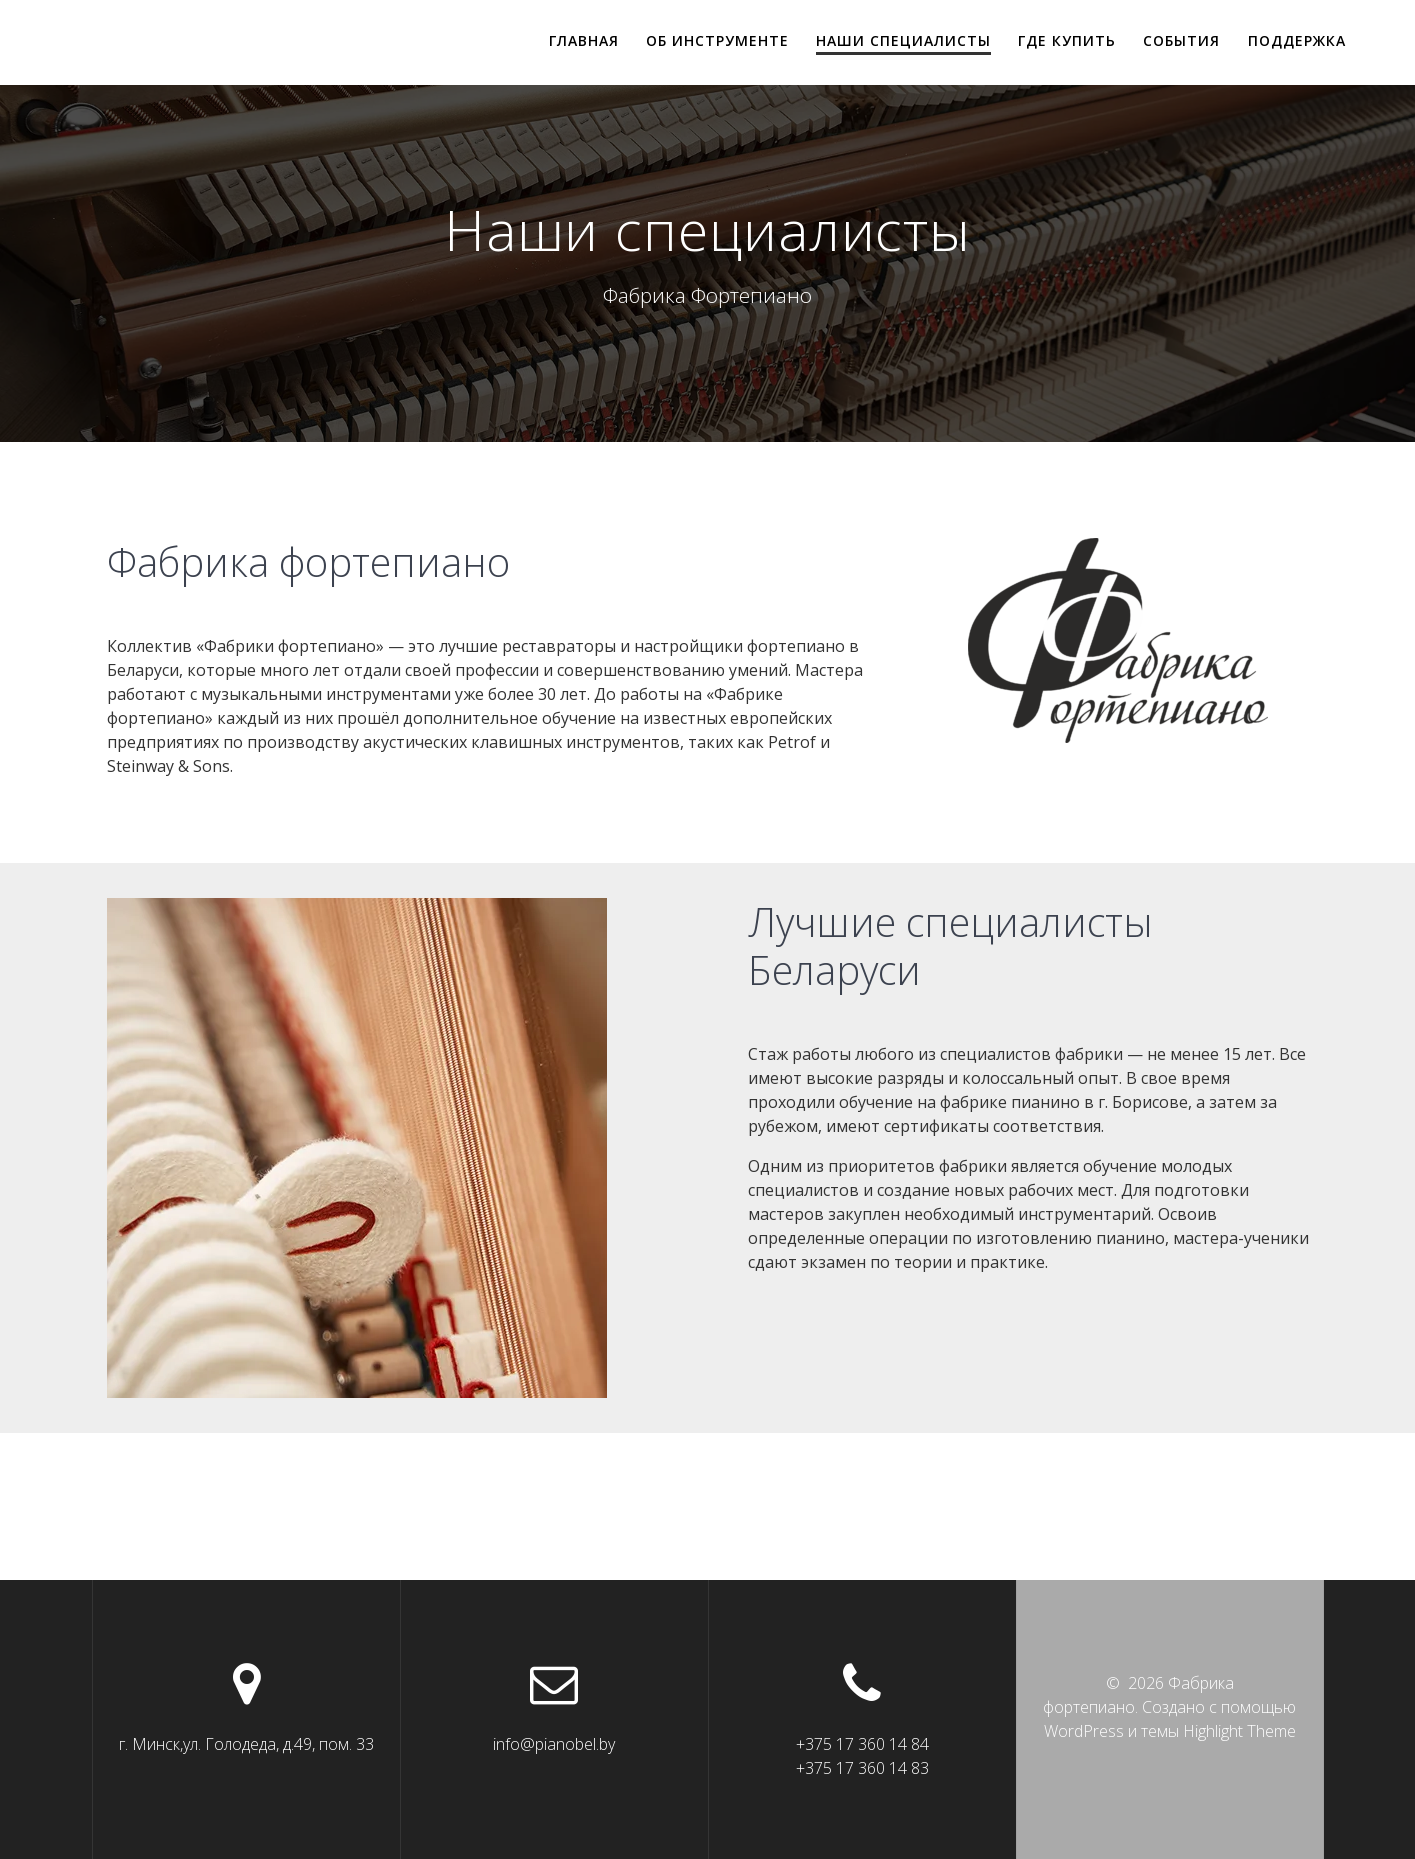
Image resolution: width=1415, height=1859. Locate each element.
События (1181, 40)
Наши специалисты (903, 40)
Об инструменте (717, 40)
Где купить (1067, 40)
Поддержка (1297, 40)
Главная (584, 40)
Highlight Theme (1239, 1731)
